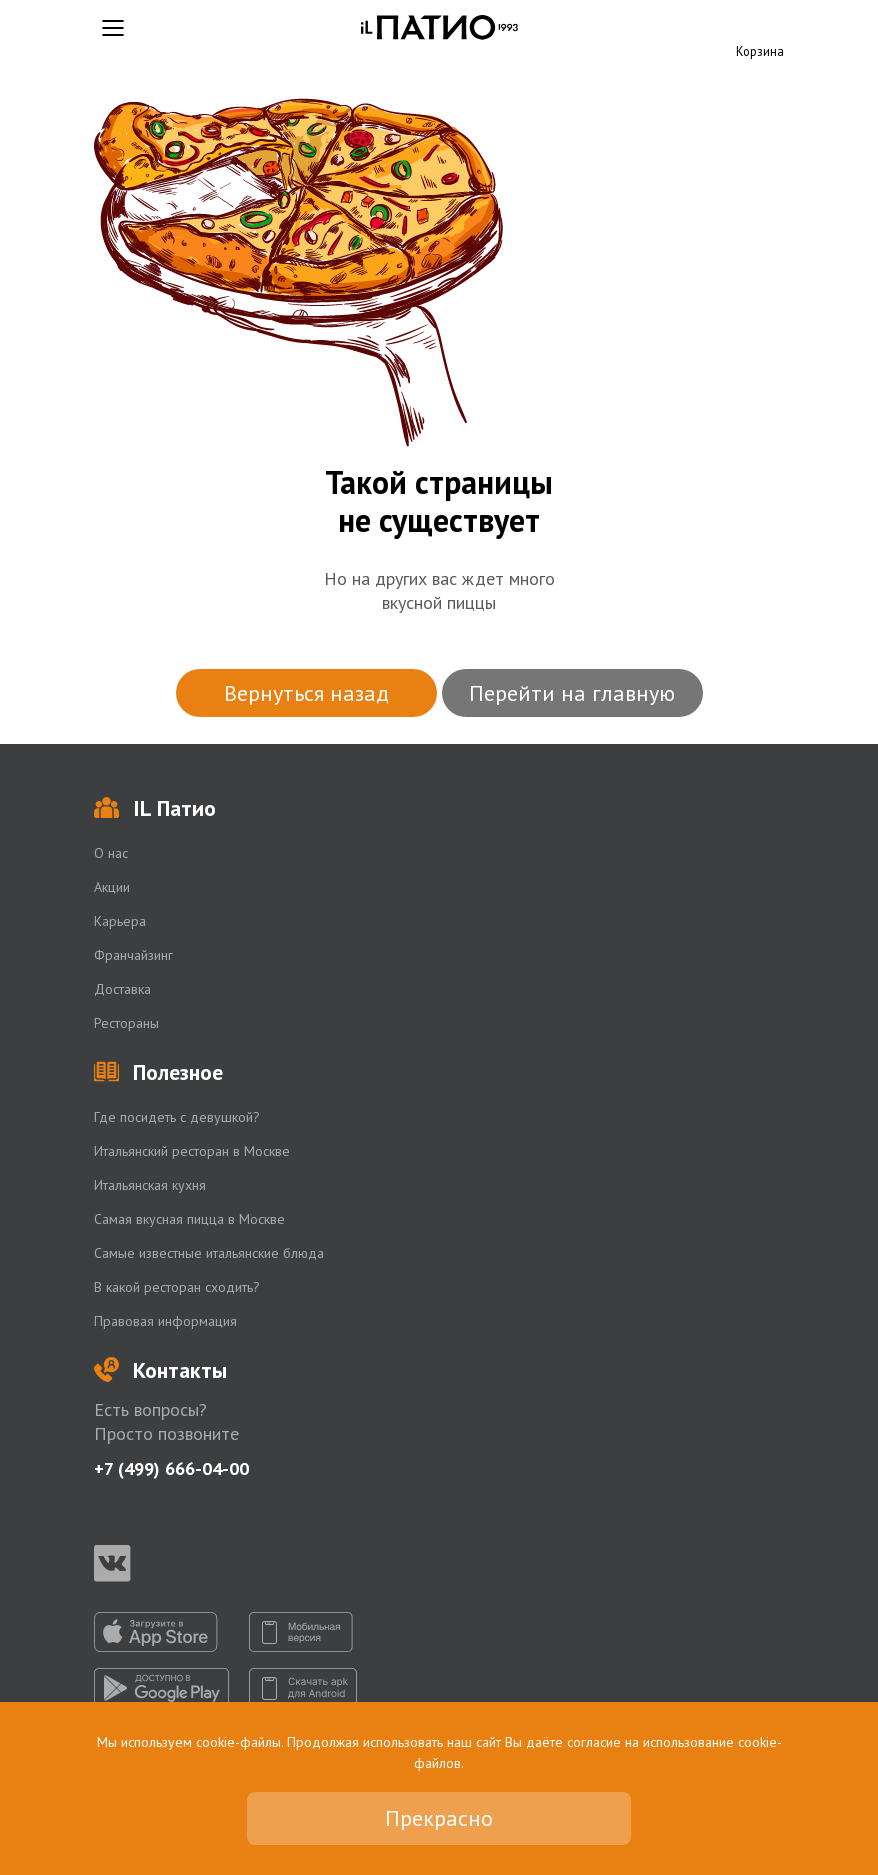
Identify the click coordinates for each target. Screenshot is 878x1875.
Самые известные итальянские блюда (209, 1253)
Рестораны (126, 1023)
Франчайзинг (133, 955)
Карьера (120, 921)
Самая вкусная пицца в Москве (189, 1219)
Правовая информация (165, 1321)
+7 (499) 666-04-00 (171, 1468)
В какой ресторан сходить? (177, 1287)
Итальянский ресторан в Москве (192, 1151)
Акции (112, 887)
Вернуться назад (306, 693)
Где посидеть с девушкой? (177, 1117)
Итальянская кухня (150, 1185)
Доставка (122, 989)
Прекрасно (439, 1818)
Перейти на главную (572, 693)
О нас (111, 853)
